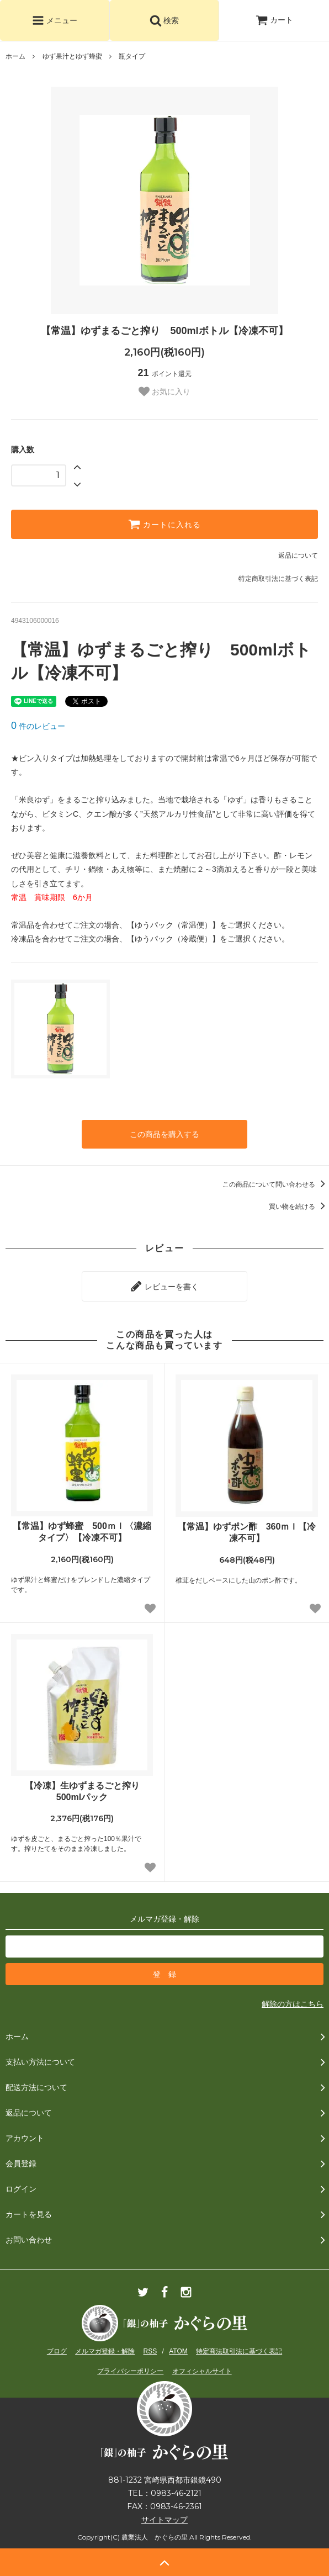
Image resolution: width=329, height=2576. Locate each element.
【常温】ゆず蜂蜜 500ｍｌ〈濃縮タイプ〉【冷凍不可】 (82, 1531)
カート (274, 19)
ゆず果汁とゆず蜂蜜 (72, 56)
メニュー (54, 20)
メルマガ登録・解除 (105, 2351)
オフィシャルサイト (202, 2371)
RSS (150, 2351)
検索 (164, 20)
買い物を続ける (299, 1206)
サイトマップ (164, 2520)
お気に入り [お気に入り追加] (164, 391)
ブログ (57, 2351)
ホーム (15, 56)
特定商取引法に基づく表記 (278, 579)
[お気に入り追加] (150, 1608)
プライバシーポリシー (130, 2371)
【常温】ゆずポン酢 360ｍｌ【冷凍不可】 (247, 1532)
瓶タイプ (132, 56)
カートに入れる (164, 524)
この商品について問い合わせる (275, 1184)
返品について (298, 555)
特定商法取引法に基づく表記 (239, 2351)
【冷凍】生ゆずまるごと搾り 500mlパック (86, 1791)
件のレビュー (38, 726)
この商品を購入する (164, 1134)
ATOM (178, 2351)
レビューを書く (164, 1286)
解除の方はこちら (292, 2004)
